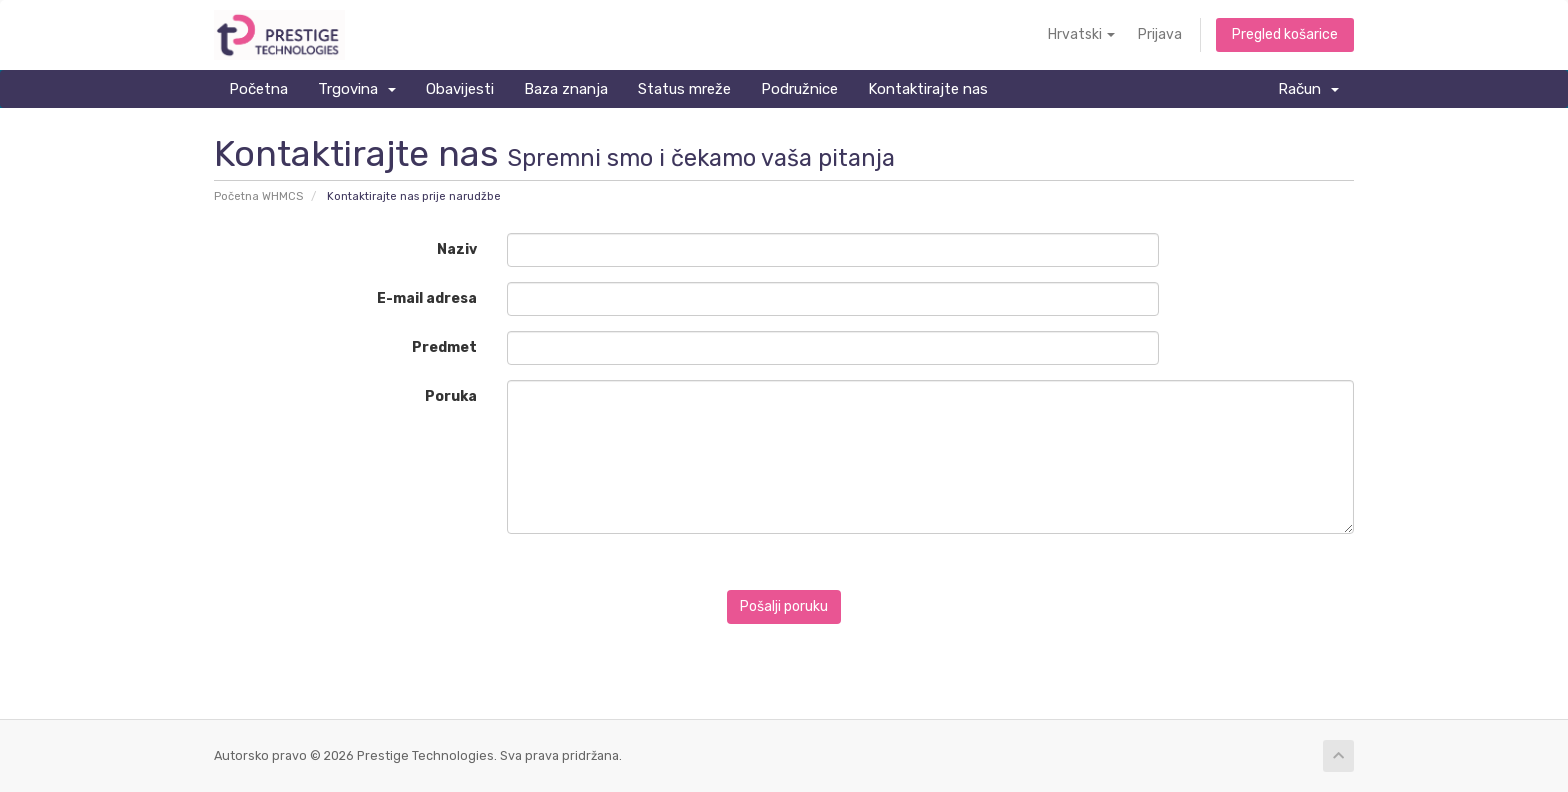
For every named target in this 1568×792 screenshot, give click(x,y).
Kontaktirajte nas (928, 89)
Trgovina (357, 89)
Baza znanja (566, 89)
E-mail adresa (427, 298)
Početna (258, 89)
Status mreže (684, 89)
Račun (1308, 89)
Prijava (1160, 34)
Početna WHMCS (258, 196)
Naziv (457, 249)
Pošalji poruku (784, 606)
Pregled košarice (1285, 34)
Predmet (444, 347)
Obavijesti (460, 89)
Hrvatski (1081, 34)
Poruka (451, 396)
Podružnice (799, 89)
